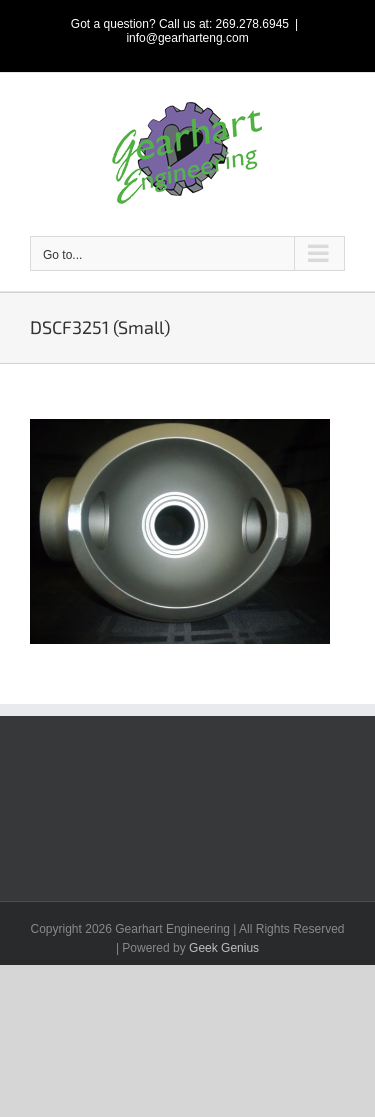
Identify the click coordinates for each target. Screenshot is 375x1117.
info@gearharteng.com (187, 38)
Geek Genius (224, 948)
